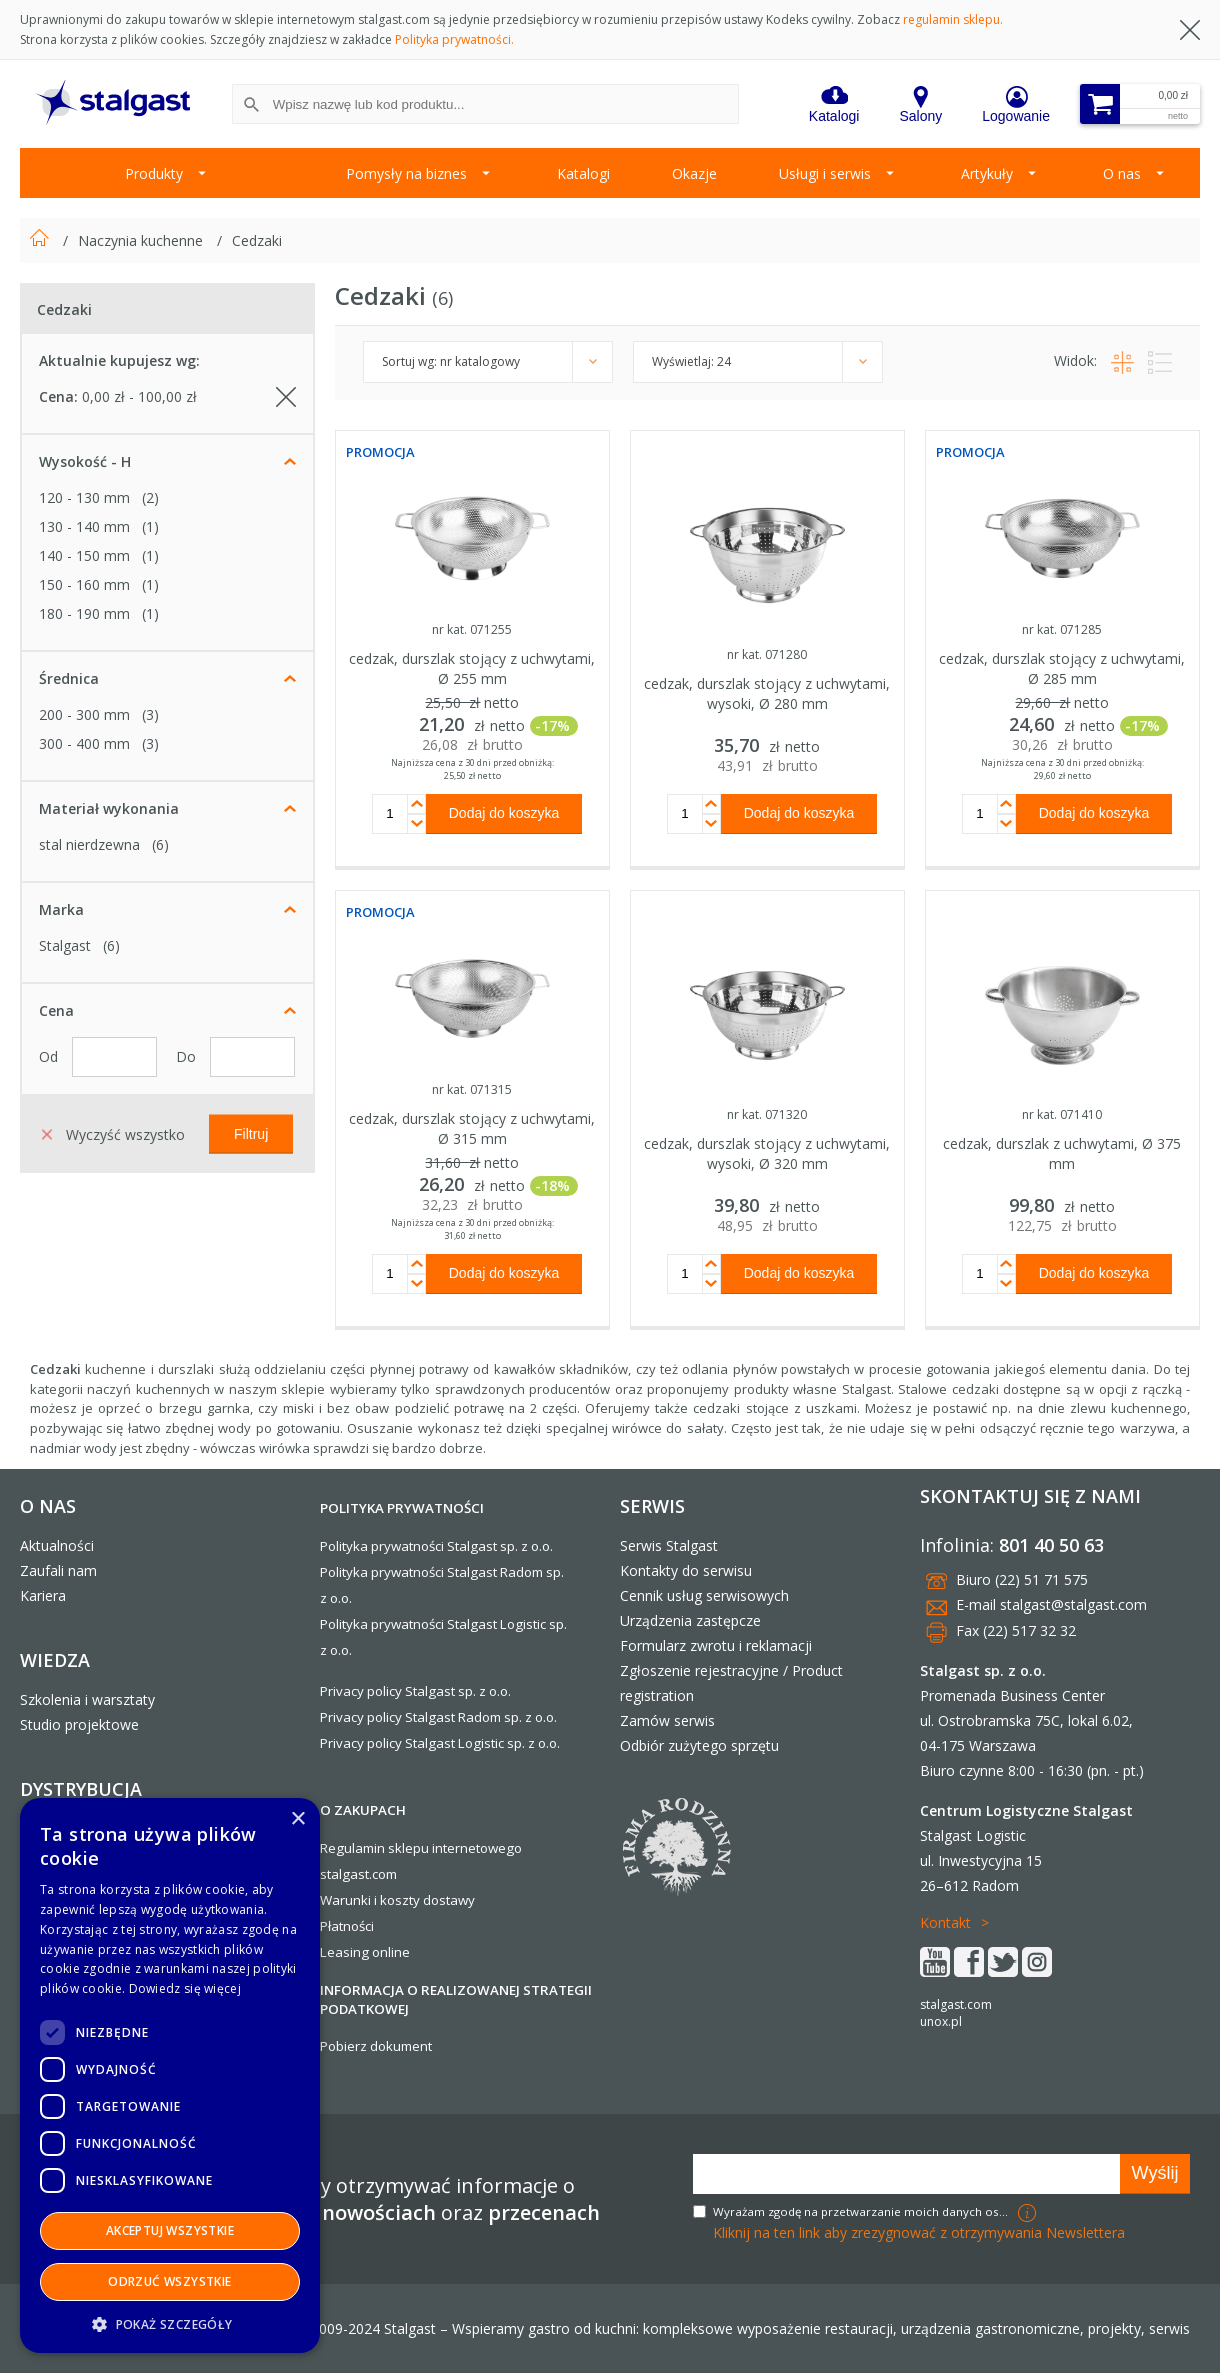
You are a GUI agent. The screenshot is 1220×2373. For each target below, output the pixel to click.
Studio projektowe (79, 1724)
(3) (150, 714)
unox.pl (941, 2021)
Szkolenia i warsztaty (87, 1699)
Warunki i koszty (370, 1900)
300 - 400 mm (84, 743)
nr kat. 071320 (767, 1114)
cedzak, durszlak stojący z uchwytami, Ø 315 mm (472, 1128)
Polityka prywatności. (454, 39)
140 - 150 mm (84, 555)
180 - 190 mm (84, 613)
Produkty (154, 173)
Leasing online (365, 1952)
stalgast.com (956, 2004)
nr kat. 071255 (472, 629)
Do (188, 1056)
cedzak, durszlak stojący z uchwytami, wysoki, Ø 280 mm (767, 693)
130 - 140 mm (84, 526)
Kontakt (945, 1922)
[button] (170, 2323)
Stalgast (65, 945)
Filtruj (251, 1133)
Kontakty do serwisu (686, 1570)
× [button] (297, 1819)
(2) (150, 497)
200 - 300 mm (84, 714)
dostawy (449, 1900)
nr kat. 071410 (1062, 1114)
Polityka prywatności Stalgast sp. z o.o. (436, 1546)
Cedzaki (257, 240)
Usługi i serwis (825, 173)
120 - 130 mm (84, 497)
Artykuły (987, 173)
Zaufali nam (58, 1570)
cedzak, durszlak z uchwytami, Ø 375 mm (1062, 1153)
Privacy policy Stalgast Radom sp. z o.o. (438, 1717)
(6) (160, 844)
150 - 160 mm (84, 584)
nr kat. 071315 (472, 1089)
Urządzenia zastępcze (690, 1620)
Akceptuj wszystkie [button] (170, 2230)
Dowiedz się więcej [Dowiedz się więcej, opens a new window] (185, 1988)
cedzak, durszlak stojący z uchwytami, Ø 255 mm (472, 668)
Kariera (43, 1595)
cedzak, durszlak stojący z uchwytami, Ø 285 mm (1062, 668)
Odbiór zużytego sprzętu (699, 1745)
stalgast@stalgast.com (1073, 1604)
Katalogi (583, 173)
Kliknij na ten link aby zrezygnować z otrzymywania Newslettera (919, 2232)
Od (50, 1056)
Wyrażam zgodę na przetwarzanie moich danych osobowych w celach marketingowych (863, 2211)
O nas (1122, 173)
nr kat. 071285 (1062, 629)
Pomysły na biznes (406, 173)
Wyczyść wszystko (113, 1133)
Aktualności (57, 1545)
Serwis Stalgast (669, 1545)
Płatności (347, 1926)
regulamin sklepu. (953, 19)
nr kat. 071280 (767, 654)
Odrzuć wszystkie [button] (169, 2281)
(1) (150, 526)
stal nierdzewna (89, 844)
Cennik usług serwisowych (704, 1595)
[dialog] (170, 2075)
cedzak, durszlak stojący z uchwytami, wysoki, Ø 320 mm (767, 1153)
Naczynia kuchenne (142, 240)
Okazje (694, 173)
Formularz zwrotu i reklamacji (716, 1645)
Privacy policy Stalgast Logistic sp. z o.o (438, 1743)
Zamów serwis (667, 1720)
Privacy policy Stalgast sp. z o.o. (415, 1691)
